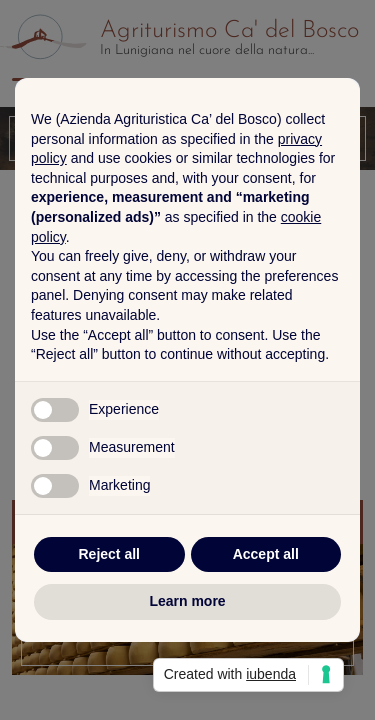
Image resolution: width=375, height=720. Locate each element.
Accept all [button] (266, 554)
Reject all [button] (109, 554)
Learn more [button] (187, 601)
